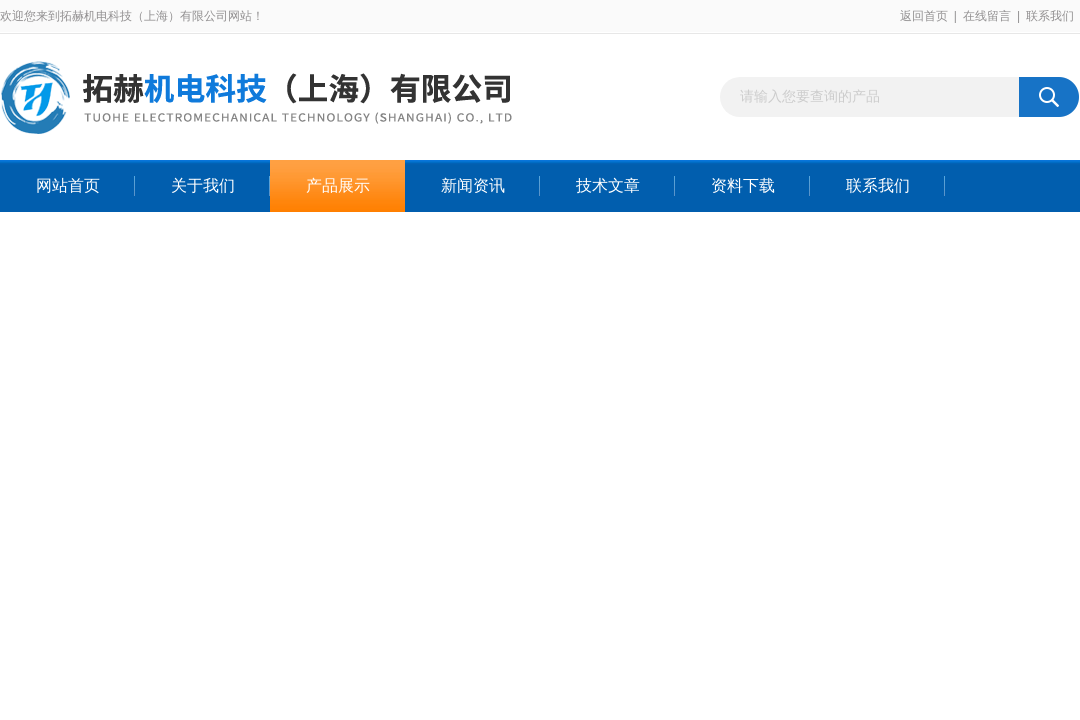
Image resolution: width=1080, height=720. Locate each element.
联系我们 (1050, 16)
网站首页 (68, 185)
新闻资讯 (473, 185)
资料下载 (743, 185)
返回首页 (924, 16)
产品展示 (338, 185)
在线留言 (987, 16)
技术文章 (608, 185)
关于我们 (203, 185)
